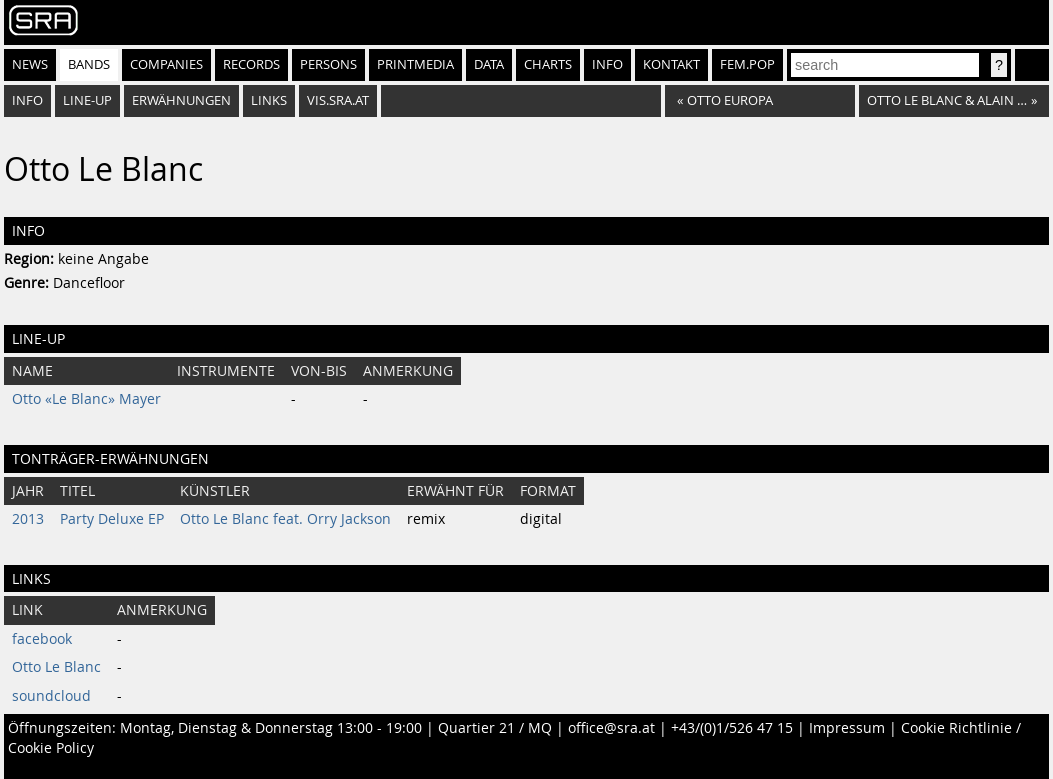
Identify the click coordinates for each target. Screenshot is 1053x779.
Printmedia (415, 64)
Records (251, 64)
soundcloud (51, 696)
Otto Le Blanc (56, 667)
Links (269, 100)
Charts (548, 64)
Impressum (847, 728)
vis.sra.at (338, 100)
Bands (89, 64)
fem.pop (747, 64)
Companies (166, 64)
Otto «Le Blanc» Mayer (86, 399)
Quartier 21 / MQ (495, 728)
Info (607, 64)
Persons (328, 64)
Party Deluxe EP (112, 519)
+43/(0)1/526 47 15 (732, 728)
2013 (28, 519)
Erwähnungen (181, 100)
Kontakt (671, 64)
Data (489, 64)
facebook (42, 639)
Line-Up (87, 100)
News (30, 64)
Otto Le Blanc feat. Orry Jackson (285, 519)
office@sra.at (611, 728)
